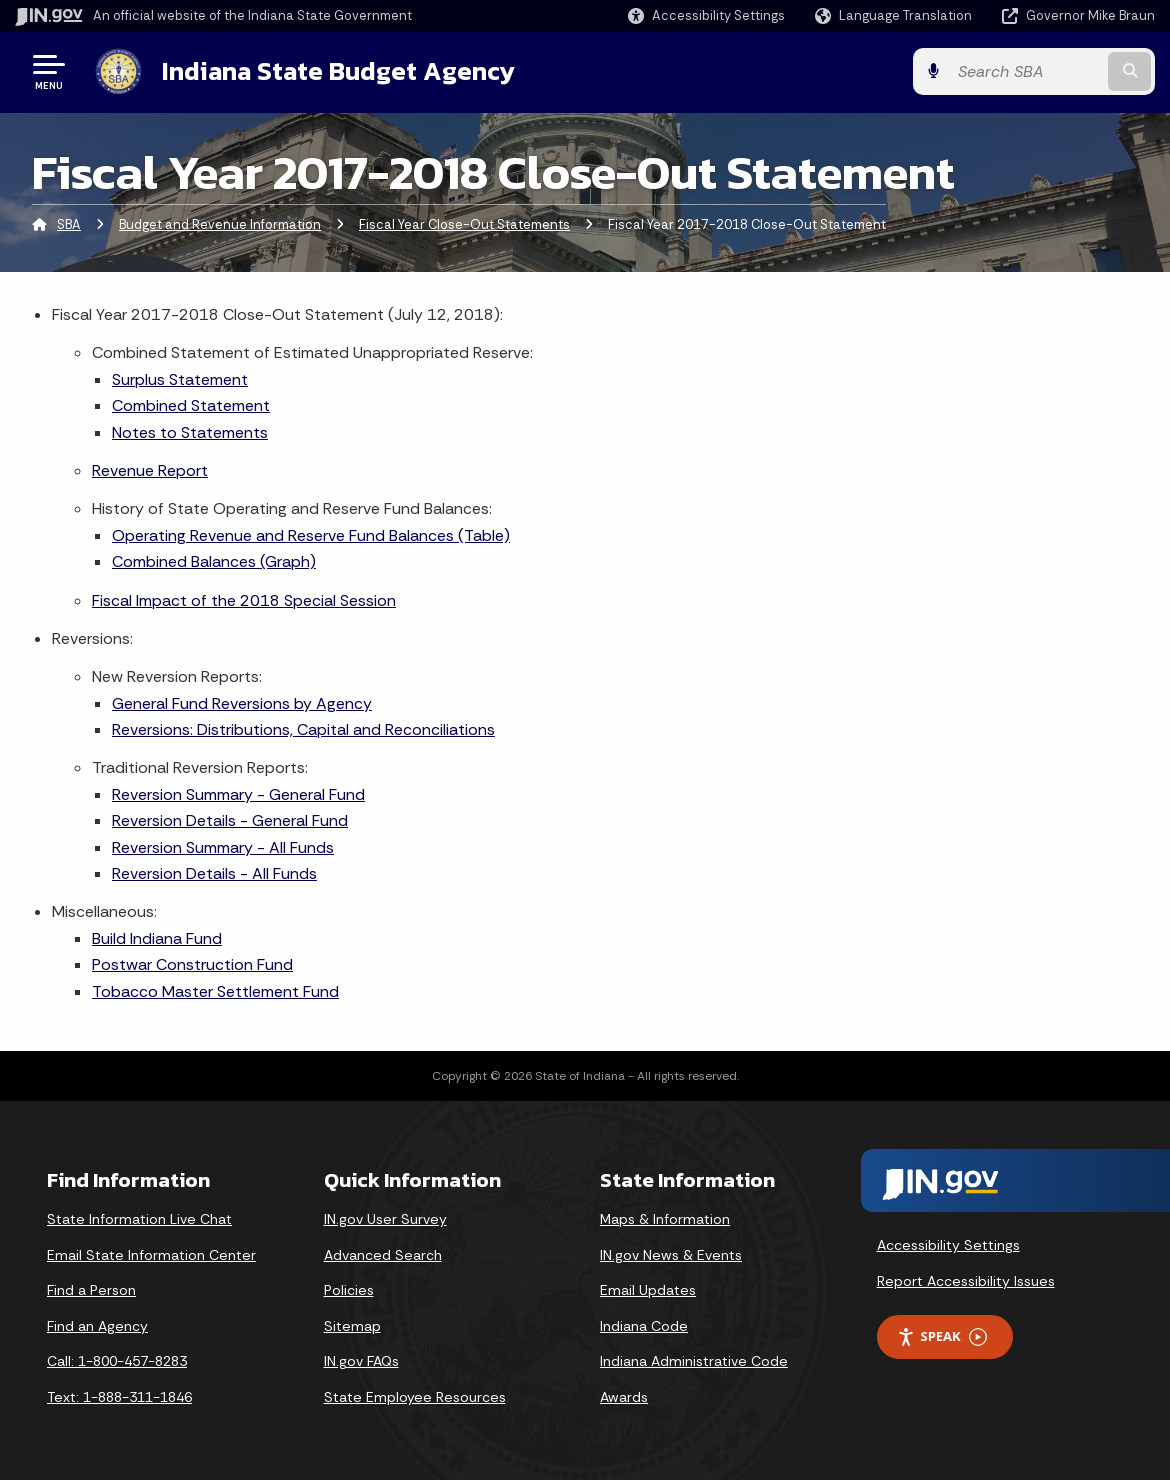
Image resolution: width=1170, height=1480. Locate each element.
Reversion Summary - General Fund (238, 794)
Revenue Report (150, 470)
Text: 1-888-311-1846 (119, 1397)
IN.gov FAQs (361, 1361)
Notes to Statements (190, 432)
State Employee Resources (415, 1397)
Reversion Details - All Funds (214, 873)
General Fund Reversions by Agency (242, 703)
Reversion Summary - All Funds (223, 847)
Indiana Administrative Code (694, 1361)
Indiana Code (644, 1326)
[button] (706, 15)
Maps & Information (665, 1219)
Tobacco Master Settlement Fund (215, 991)
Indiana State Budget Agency (338, 71)
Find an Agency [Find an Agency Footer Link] (97, 1326)
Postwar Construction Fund (192, 964)
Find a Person (91, 1290)
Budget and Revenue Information (220, 224)
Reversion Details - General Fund (230, 820)
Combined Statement (191, 405)
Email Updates (648, 1290)
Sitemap (352, 1326)
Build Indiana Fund (157, 938)
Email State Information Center (151, 1255)
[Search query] (1026, 71)
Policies (349, 1290)
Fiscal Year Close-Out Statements (464, 224)
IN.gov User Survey (385, 1219)
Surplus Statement (180, 379)
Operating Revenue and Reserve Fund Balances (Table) (311, 535)
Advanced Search (383, 1255)
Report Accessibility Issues (966, 1281)
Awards (624, 1397)
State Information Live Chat (139, 1219)
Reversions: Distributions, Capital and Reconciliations (303, 729)
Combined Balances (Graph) (214, 561)
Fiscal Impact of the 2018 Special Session (244, 600)
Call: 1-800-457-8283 (117, 1361)
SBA (69, 224)
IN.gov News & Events (671, 1255)
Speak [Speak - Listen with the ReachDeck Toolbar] (942, 1336)
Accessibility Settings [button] (948, 1245)
